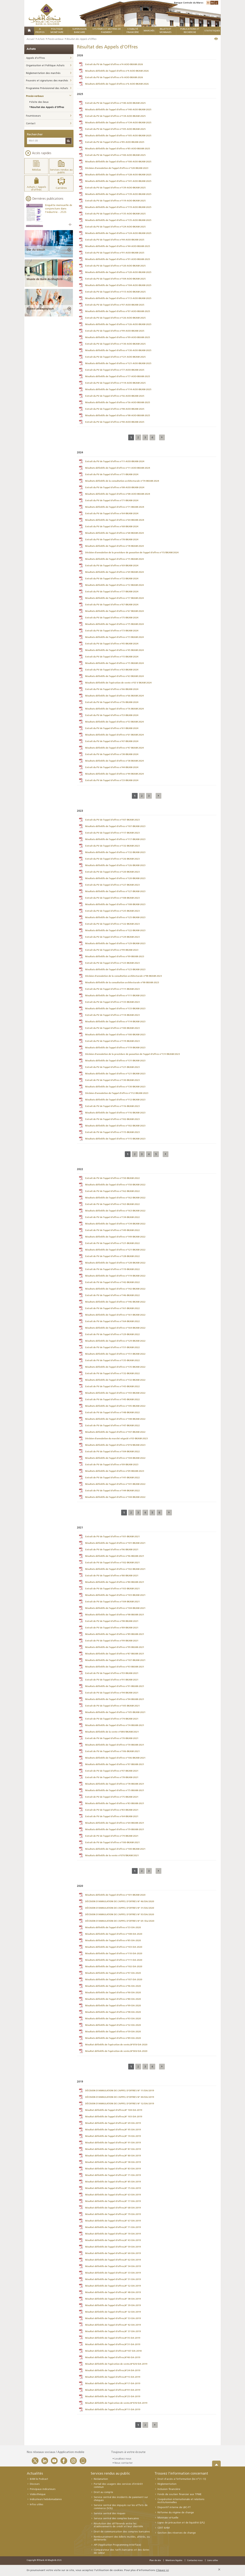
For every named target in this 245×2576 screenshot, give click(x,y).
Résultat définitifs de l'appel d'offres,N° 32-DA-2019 (113, 2312)
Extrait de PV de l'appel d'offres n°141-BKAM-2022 (112, 1477)
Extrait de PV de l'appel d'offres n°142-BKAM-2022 (112, 1282)
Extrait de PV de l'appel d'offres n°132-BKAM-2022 (112, 1373)
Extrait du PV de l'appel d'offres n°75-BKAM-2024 (111, 617)
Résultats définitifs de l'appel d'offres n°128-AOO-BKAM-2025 (118, 174)
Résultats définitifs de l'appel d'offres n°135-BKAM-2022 (115, 1367)
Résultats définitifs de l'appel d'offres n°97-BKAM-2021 (114, 1764)
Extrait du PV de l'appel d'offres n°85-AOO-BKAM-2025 (114, 142)
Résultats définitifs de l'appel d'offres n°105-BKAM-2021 (115, 1712)
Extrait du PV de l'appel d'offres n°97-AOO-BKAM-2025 (114, 305)
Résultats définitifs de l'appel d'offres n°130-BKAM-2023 (115, 1086)
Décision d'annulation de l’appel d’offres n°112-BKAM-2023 (116, 1093)
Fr (208, 2)
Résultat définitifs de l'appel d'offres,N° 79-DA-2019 (113, 2214)
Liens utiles (212, 2561)
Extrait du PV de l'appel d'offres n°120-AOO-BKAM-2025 (115, 266)
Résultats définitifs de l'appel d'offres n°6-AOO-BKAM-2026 (117, 84)
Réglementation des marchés (43, 73)
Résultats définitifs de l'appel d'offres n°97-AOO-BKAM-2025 (117, 311)
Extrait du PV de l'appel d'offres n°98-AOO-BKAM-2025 (114, 409)
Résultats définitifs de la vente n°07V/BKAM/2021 (112, 1855)
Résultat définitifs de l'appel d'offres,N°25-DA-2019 (112, 2396)
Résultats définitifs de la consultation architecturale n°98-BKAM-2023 (122, 982)
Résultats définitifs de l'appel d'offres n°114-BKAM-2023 (115, 1021)
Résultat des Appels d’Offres (47, 107)
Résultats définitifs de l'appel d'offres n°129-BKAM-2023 (115, 943)
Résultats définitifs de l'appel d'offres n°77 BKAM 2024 (114, 598)
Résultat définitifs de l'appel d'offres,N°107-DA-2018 (113, 2351)
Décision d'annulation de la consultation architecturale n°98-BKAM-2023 (123, 976)
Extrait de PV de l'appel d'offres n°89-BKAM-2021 (111, 1627)
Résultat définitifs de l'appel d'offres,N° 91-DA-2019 (113, 2142)
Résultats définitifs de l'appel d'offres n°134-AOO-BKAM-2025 (118, 122)
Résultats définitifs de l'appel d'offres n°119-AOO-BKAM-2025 (118, 207)
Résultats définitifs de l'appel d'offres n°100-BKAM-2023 (115, 1034)
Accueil (30, 38)
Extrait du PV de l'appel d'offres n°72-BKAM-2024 (111, 578)
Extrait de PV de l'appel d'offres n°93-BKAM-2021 (111, 1673)
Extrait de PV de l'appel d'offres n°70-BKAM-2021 (111, 1738)
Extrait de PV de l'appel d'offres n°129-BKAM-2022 (112, 1334)
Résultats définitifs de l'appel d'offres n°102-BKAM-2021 (115, 1569)
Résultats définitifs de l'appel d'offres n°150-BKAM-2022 (115, 1184)
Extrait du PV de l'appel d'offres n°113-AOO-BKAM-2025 (115, 292)
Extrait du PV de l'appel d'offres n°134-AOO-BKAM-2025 (115, 116)
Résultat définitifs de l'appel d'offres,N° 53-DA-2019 (113, 2318)
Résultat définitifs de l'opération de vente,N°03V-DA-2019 (116, 2403)
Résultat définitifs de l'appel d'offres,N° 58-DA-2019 (113, 2162)
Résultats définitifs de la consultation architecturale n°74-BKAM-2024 (122, 481)
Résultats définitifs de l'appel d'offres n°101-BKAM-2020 (115, 1895)
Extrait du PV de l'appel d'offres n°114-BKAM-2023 (112, 1015)
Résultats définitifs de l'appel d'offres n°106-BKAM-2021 (115, 1758)
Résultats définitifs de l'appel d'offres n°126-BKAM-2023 (115, 865)
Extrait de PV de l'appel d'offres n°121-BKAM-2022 (112, 1243)
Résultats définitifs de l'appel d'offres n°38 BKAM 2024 (114, 761)
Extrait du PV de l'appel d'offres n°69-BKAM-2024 (111, 565)
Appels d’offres (35, 58)
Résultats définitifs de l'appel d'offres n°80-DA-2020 (113, 1999)
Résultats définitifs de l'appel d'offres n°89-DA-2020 (113, 2038)
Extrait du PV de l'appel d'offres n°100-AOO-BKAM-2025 (115, 155)
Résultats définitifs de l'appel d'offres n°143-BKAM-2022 (115, 1393)
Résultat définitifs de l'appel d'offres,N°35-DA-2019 (112, 2338)
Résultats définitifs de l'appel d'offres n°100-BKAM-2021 (115, 1849)
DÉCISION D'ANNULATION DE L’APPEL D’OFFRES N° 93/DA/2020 (119, 1914)
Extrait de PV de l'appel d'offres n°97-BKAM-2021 (111, 1771)
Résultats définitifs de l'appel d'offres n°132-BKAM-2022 (115, 1380)
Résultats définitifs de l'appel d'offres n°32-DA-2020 (113, 2025)
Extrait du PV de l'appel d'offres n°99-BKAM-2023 (111, 950)
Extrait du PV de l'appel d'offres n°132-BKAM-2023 (112, 846)
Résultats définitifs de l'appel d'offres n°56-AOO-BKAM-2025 (117, 402)
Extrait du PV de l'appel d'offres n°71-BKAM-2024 (111, 474)
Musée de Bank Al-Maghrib (45, 279)
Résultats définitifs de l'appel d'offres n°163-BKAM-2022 (115, 1211)
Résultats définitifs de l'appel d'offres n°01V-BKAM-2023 (115, 1445)
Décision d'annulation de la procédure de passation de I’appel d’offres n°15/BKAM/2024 (132, 552)
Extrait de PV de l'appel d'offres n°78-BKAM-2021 (111, 1777)
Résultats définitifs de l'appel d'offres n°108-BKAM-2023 (115, 904)
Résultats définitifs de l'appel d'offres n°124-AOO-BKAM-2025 (118, 233)
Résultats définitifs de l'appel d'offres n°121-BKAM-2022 (115, 1250)
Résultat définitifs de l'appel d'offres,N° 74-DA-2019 (113, 2136)
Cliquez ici (162, 2570)
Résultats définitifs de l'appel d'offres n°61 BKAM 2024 (114, 735)
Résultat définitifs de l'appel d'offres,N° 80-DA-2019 (113, 2155)
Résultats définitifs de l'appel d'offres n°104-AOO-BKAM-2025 (118, 285)
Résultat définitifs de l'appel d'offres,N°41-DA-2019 (112, 2390)
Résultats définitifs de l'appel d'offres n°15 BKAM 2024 (114, 559)
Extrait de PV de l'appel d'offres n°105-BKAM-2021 (112, 1706)
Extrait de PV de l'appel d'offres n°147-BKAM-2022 (112, 1425)
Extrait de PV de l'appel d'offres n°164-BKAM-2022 (112, 1321)
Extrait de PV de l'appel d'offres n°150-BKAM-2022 (112, 1178)
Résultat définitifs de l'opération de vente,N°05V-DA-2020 (116, 2044)
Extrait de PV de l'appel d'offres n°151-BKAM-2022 (112, 1347)
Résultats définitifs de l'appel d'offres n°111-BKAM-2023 (115, 995)
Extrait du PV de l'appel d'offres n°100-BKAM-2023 (112, 1028)
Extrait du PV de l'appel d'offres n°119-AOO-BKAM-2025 (115, 200)
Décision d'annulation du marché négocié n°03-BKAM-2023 (116, 1438)
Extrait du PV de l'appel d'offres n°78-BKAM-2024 (111, 539)
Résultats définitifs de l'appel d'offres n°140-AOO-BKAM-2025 (118, 109)
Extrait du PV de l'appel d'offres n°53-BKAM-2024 (111, 715)
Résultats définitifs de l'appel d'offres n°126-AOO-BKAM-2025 (118, 324)
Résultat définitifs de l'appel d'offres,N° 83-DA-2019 (113, 2168)
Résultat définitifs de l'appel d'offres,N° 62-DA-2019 (113, 2260)
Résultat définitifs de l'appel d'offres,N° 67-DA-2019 (113, 2221)
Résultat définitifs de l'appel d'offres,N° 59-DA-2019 (113, 2247)
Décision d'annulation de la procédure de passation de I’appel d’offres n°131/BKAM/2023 (132, 1054)
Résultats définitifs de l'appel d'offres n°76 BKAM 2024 (114, 709)
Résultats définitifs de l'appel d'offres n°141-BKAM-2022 (115, 1484)
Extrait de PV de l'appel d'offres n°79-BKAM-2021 (111, 1836)
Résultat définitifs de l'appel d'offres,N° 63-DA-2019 (113, 2195)
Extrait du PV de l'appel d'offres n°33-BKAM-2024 (111, 780)
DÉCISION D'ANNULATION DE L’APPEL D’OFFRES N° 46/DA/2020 (119, 1901)
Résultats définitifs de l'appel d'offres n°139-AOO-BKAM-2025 (118, 194)
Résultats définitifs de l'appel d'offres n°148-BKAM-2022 (115, 1419)
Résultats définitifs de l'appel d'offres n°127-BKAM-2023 (115, 891)
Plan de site (155, 2561)
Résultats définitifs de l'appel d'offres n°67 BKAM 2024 (114, 611)
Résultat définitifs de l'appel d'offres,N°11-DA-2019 (112, 2409)
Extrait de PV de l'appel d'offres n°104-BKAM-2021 (112, 1601)
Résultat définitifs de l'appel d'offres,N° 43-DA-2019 (113, 2240)
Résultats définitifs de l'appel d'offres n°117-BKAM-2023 (115, 839)
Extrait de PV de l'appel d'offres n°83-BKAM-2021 (111, 1810)
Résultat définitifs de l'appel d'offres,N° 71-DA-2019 (113, 2175)
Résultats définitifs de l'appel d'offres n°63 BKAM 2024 (114, 676)
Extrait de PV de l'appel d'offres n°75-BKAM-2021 (111, 1797)
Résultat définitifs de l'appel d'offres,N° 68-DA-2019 (113, 2208)
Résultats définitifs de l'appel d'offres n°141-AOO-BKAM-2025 (118, 181)
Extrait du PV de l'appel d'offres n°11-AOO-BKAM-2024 (114, 461)
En (212, 2)
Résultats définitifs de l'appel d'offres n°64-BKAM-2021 (114, 1823)
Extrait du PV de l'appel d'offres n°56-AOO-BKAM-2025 (114, 396)
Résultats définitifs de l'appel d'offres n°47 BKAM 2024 (114, 748)
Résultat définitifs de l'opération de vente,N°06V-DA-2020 (116, 2051)
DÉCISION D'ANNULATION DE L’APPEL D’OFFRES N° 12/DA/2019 (119, 2103)
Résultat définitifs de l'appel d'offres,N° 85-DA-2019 (113, 2181)
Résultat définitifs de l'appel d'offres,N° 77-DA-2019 (113, 2201)
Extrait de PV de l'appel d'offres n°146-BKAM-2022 (112, 1295)
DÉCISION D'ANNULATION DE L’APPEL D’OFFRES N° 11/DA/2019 (119, 2090)
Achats (40, 38)
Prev (69, 224)
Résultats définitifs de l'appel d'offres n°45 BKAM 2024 (114, 650)
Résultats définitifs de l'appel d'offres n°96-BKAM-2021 (114, 1556)
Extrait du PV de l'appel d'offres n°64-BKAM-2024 (111, 513)
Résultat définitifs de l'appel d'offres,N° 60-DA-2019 (113, 2253)
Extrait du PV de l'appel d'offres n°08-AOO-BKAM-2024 (114, 487)
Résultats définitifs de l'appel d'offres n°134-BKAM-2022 (115, 1224)
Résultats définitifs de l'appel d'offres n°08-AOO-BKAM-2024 (117, 494)
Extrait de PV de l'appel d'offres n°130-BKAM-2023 (112, 1080)
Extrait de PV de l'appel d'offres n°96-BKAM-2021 (111, 1549)
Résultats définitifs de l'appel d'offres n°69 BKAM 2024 (114, 572)
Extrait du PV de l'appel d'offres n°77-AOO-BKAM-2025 (114, 370)
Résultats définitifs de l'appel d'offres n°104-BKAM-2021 (115, 1608)
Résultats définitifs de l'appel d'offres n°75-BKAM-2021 (114, 1790)
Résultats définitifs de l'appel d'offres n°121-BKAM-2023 (115, 1073)
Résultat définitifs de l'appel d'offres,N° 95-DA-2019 (113, 2129)
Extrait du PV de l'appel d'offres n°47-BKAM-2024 (111, 741)
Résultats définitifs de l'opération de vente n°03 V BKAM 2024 (118, 683)
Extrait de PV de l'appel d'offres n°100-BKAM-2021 (112, 1842)
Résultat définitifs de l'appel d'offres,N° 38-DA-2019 (113, 2299)
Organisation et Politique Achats (45, 65)
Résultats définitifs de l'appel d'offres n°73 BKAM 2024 (114, 637)
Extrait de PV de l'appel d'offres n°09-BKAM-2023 (111, 1464)
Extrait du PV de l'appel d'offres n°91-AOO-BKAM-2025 (114, 253)
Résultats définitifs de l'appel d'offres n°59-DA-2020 (113, 2031)
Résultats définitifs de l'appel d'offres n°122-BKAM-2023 (115, 930)
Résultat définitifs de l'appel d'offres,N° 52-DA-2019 (113, 2286)
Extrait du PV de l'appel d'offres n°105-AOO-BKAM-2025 (115, 129)
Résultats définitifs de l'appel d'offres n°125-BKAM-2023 (115, 917)
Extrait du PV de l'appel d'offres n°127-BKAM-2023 (112, 885)
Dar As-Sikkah (36, 249)
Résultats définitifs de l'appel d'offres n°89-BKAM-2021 (114, 1634)
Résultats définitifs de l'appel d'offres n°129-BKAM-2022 (115, 1341)
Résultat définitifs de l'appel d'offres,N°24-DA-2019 (112, 2370)
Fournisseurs (33, 116)
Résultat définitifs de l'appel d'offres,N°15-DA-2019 (112, 2377)
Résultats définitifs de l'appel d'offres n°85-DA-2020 (113, 1940)
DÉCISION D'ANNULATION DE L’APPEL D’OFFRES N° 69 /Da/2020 (119, 1921)
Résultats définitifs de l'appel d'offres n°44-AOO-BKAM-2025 (117, 246)
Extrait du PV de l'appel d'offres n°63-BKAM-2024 (111, 670)
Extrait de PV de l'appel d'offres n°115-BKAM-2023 (112, 1132)
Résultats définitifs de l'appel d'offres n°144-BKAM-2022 (115, 1497)
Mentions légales (174, 2561)
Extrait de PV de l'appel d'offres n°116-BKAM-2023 (112, 1106)
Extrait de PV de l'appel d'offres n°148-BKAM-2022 (112, 1412)
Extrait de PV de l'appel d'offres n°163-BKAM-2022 (112, 1204)
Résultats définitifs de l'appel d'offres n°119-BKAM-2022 (115, 1276)
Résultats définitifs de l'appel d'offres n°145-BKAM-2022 (115, 1406)
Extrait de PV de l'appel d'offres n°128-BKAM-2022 (112, 1256)
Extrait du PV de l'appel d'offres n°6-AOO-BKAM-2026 (114, 77)
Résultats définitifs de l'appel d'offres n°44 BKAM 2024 (114, 774)
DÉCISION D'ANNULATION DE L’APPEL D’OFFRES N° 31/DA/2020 (119, 1908)
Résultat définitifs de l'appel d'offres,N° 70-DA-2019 (113, 2234)
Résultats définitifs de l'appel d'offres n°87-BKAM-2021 (114, 1653)
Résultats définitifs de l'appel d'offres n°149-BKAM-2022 (115, 1237)
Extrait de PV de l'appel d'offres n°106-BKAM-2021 (112, 1751)
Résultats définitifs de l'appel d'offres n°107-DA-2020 (113, 1979)
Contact (30, 123)
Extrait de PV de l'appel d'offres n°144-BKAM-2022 (112, 1490)
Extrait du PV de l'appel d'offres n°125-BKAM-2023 (112, 911)
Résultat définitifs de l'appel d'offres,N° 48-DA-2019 (113, 2292)
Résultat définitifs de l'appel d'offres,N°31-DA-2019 (112, 2344)
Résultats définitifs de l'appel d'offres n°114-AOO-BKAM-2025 (118, 389)
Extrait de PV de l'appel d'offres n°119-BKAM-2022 (112, 1269)
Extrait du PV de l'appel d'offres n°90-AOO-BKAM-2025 (114, 422)
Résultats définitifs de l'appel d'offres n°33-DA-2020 (113, 1927)
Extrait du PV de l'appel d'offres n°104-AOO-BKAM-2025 (115, 279)
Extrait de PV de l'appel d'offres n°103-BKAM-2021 (112, 1588)
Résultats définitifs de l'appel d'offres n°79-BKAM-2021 (114, 1829)
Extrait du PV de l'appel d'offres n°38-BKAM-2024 (111, 754)
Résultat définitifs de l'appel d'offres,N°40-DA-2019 (112, 2357)
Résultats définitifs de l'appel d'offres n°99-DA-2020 (113, 2005)
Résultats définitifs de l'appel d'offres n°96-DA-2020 (113, 1986)
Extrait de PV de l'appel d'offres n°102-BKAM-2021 (112, 1562)
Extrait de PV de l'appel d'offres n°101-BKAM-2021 (112, 1536)
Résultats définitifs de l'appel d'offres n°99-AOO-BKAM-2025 (117, 337)
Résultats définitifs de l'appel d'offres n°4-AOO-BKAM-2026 (117, 71)
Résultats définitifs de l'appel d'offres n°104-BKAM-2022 (115, 1458)
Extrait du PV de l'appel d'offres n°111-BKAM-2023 (112, 989)
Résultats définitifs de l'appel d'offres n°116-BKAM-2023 (115, 1112)
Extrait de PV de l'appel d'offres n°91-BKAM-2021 (111, 1680)
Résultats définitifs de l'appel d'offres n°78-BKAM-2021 (114, 1784)
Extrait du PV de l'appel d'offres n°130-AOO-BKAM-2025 (115, 344)
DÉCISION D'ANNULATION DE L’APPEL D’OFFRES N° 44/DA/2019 (119, 2097)
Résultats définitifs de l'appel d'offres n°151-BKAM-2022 (115, 1354)
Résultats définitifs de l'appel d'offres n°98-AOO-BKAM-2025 (117, 415)
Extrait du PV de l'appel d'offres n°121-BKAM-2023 (112, 1067)
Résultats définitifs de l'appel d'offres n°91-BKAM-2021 (114, 1686)
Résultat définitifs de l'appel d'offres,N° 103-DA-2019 (113, 2116)
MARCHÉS (149, 31)
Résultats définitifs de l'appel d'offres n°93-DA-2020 (113, 2018)
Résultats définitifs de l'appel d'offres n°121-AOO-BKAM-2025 (118, 363)
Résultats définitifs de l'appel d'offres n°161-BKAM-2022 (115, 1315)
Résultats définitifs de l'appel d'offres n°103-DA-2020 (113, 1947)
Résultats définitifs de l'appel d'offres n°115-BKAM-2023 (115, 1139)
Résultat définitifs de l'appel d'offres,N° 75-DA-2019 (113, 2188)
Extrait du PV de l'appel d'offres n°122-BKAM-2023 (112, 924)
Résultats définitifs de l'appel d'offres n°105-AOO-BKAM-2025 (118, 135)
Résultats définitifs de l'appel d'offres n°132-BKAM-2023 (115, 852)
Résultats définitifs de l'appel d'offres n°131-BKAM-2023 (115, 1060)
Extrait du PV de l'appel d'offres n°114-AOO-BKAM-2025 (115, 383)
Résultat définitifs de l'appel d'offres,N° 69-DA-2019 (113, 2123)
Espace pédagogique (40, 308)
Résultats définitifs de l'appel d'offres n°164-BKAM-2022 (115, 1328)
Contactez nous (195, 2561)
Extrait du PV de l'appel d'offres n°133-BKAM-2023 (112, 1002)
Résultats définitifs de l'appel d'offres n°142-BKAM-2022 (115, 1289)
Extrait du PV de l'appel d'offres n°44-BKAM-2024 (111, 767)
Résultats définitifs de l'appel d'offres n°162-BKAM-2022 (115, 1197)
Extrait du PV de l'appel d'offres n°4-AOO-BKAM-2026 (114, 64)
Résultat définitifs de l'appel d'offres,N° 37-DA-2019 (113, 2331)
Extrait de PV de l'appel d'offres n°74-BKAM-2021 (111, 1719)
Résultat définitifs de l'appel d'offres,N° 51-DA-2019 (113, 2279)
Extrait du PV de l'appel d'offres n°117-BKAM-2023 (112, 833)
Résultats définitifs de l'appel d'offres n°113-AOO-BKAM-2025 (118, 298)
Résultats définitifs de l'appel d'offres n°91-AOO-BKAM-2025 (117, 259)
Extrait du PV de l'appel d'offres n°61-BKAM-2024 (111, 728)
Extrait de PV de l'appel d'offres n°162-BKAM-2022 (112, 1191)
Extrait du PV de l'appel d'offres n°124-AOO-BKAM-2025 (115, 227)
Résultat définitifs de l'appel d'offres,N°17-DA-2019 (112, 2383)
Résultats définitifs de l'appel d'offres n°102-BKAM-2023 (115, 1126)
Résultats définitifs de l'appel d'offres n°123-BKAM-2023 (115, 969)
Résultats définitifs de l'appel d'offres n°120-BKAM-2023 (115, 878)
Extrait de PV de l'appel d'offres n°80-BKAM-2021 (111, 1575)
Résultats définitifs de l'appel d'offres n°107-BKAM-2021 (115, 1660)
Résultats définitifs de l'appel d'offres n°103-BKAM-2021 (115, 1595)
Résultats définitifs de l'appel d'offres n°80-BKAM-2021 (114, 1582)
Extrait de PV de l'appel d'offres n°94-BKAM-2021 (111, 1693)
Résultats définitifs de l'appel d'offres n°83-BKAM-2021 (114, 1803)
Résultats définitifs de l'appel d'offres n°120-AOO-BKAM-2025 (118, 272)
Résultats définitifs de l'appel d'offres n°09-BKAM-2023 (114, 1471)
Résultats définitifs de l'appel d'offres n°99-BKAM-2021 (114, 1647)
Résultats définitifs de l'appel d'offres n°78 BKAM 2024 (114, 546)
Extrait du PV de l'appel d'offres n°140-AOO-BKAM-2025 (115, 103)
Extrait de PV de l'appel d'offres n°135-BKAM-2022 (112, 1360)
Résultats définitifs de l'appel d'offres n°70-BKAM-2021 (114, 1745)
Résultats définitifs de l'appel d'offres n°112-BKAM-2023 (115, 1099)
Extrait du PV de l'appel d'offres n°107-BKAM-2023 (112, 820)
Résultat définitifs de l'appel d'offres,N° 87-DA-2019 (113, 2149)
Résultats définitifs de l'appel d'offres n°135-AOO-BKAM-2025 (118, 220)
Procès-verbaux (55, 38)
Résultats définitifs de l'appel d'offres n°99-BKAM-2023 (114, 956)
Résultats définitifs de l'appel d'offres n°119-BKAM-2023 (115, 1047)
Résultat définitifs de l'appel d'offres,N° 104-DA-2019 (113, 2110)
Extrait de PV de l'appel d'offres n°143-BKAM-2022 (112, 1386)
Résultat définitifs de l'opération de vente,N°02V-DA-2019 (116, 2364)
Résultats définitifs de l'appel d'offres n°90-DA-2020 (113, 1992)
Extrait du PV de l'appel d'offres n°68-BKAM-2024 (111, 526)
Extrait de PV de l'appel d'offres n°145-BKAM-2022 (112, 1399)
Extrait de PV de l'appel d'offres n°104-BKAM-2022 (112, 1451)
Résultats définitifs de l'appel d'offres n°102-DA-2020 (113, 1966)
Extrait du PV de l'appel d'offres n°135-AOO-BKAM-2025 (115, 213)
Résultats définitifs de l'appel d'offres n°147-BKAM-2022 (115, 1432)
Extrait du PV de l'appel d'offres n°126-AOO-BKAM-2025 (115, 318)
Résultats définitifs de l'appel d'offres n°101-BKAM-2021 (115, 1543)
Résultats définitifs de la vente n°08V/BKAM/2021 (112, 1732)
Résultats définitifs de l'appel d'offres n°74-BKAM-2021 (114, 1725)
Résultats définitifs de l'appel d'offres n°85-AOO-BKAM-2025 (117, 148)
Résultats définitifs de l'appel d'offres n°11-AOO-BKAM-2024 (117, 468)
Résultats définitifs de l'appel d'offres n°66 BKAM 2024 (114, 696)
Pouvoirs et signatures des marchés (47, 80)
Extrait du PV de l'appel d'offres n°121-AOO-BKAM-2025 (115, 357)
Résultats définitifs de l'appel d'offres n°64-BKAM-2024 (114, 520)
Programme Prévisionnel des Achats (47, 88)
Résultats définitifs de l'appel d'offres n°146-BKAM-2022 (115, 1302)
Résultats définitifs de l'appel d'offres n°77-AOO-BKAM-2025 (117, 376)
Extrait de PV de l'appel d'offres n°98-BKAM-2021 (111, 1621)
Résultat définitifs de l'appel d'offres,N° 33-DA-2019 (113, 2273)
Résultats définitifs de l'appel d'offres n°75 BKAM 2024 (114, 624)
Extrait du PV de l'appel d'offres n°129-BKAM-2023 (112, 937)
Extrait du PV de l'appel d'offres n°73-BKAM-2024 (111, 630)
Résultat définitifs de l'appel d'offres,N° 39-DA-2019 (113, 2305)
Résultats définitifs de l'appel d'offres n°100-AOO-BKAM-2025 (118, 161)
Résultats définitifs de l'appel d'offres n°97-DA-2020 (113, 1973)
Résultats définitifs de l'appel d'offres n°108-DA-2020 (113, 1934)
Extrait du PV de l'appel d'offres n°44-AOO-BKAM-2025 (114, 240)
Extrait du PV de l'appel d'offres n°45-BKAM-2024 (111, 643)
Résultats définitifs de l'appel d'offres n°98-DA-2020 (113, 2012)
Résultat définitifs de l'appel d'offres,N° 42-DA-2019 (113, 2325)
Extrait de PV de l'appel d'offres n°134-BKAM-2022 (112, 1217)
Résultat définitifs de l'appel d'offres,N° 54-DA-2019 (113, 2266)
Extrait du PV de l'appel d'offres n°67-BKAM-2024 (111, 604)
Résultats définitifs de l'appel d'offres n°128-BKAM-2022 (115, 1263)
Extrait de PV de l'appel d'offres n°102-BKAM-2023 (112, 1119)
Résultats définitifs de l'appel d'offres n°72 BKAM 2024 (114, 585)
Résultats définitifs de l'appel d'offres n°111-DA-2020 (113, 1960)
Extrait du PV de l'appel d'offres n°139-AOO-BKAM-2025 (115, 187)
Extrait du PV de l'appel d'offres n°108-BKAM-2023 (112, 898)
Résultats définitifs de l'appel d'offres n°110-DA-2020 (113, 1953)
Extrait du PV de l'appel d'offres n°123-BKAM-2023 (112, 963)
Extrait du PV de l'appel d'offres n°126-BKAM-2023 (112, 859)
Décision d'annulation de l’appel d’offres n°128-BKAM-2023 (116, 168)
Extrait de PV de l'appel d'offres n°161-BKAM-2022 (112, 1308)
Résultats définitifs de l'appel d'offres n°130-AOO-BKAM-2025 (118, 350)
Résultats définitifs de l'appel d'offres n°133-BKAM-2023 (115, 1008)
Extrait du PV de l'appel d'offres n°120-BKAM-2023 (112, 872)
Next (70, 224)
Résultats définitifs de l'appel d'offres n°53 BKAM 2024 (114, 722)
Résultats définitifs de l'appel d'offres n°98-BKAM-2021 (114, 1614)
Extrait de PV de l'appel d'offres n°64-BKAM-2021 (111, 1816)
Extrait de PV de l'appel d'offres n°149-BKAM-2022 (112, 1230)
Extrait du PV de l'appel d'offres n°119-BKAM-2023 (112, 1041)
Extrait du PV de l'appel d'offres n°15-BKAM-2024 (111, 656)
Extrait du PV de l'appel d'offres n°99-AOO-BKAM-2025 (114, 331)
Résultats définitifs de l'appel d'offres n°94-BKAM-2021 (114, 1699)
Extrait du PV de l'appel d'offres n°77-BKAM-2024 (111, 591)
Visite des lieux (40, 102)
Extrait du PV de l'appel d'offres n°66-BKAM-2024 (111, 689)
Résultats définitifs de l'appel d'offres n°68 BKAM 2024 (114, 533)
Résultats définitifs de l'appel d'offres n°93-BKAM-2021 (114, 1667)
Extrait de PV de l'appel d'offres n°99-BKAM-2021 (111, 1640)
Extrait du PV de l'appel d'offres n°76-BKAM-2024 (111, 702)
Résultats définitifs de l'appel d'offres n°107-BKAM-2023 (115, 826)
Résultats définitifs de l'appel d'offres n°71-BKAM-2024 (114, 507)
